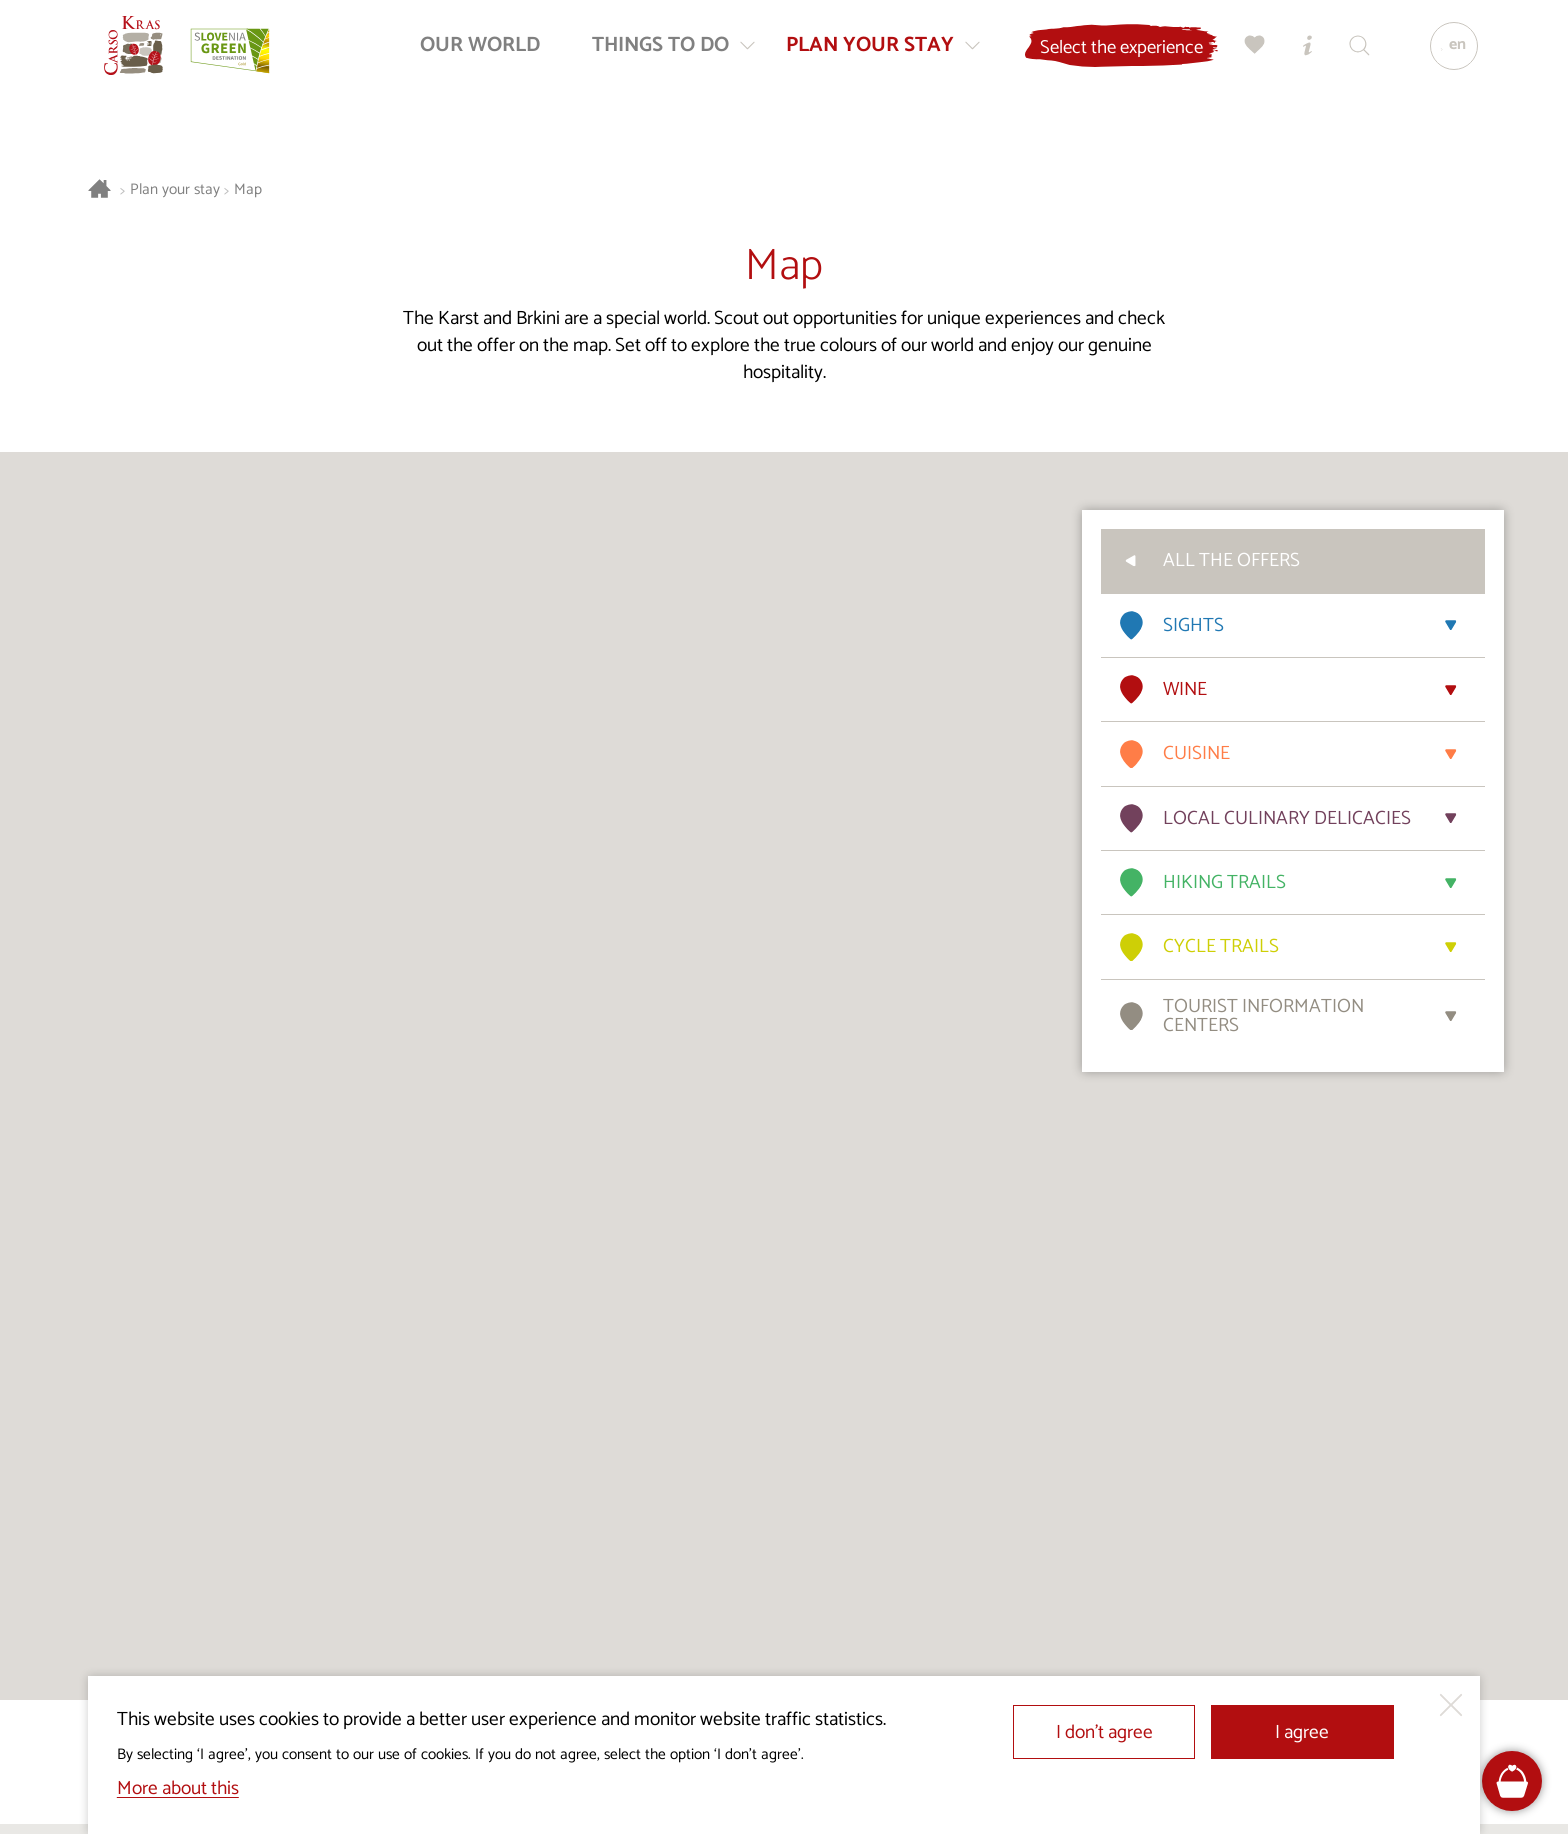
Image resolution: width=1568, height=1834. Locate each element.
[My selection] (1247, 55)
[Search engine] (1351, 55)
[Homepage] (144, 56)
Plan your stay (175, 190)
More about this (178, 1788)
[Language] (1445, 56)
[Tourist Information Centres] (1299, 55)
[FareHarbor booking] (1512, 1781)
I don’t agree (1104, 1732)
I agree (1302, 1732)
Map (248, 190)
